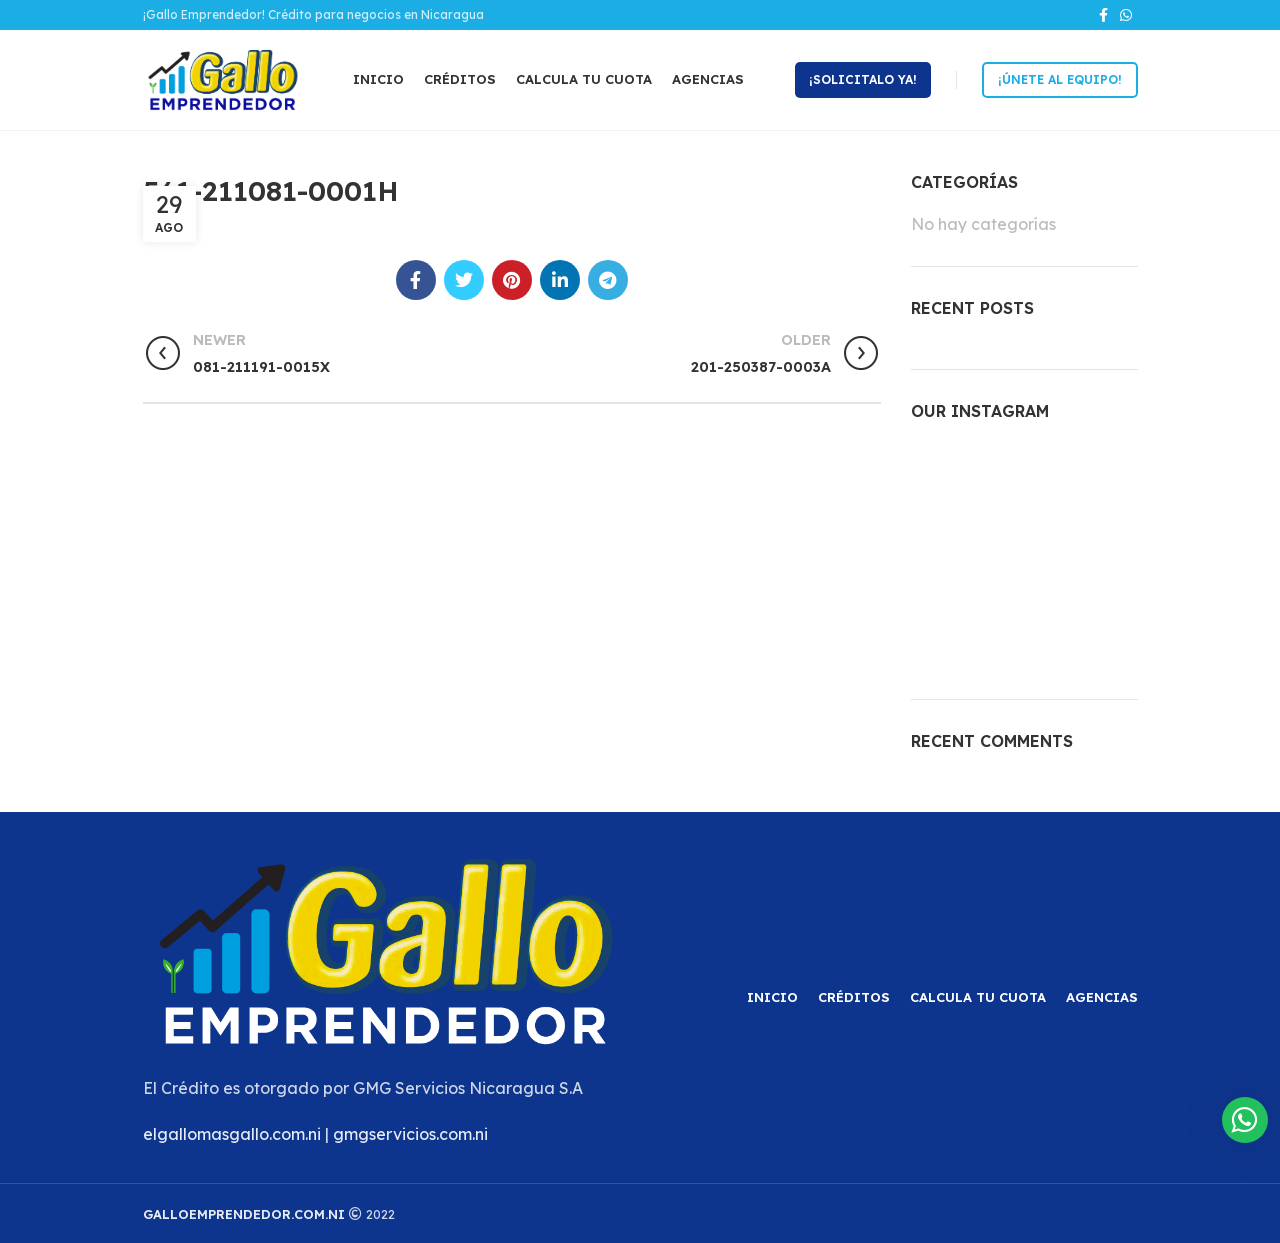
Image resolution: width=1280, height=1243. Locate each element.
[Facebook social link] (1103, 15)
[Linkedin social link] (560, 280)
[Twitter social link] (464, 280)
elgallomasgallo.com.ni (232, 1134)
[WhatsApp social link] (1126, 15)
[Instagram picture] (946, 478)
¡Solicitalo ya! (863, 79)
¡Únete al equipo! (1060, 79)
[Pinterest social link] (512, 280)
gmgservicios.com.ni (410, 1134)
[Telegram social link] (608, 280)
